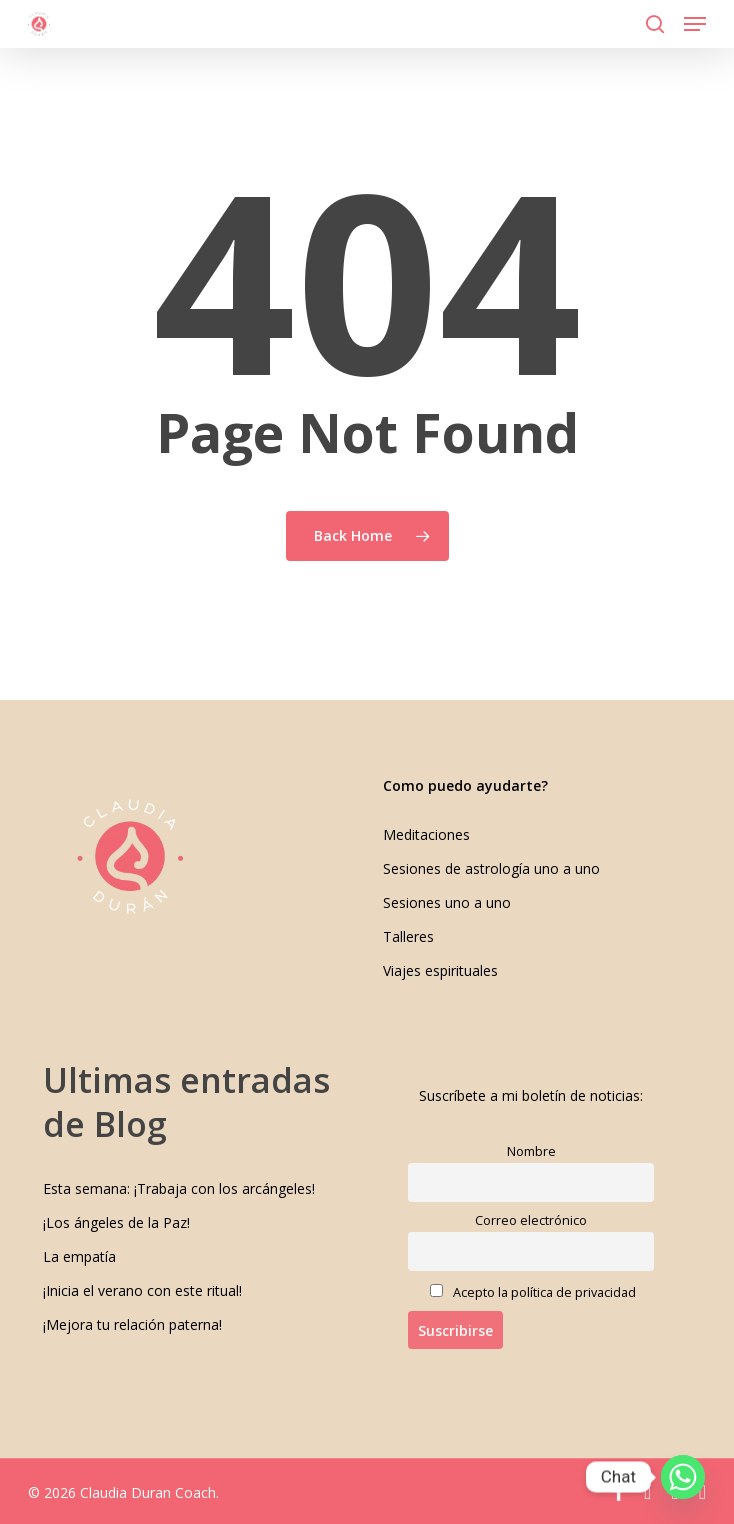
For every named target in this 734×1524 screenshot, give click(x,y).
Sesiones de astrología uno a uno (491, 868)
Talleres (408, 936)
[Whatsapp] (683, 1477)
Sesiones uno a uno (447, 902)
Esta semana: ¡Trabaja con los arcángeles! (179, 1188)
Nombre (531, 1151)
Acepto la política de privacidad (533, 1292)
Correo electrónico (531, 1220)
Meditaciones (426, 834)
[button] (695, 24)
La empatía (79, 1256)
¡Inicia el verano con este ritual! (142, 1290)
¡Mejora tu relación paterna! (132, 1324)
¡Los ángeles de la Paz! (116, 1222)
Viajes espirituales (440, 970)
